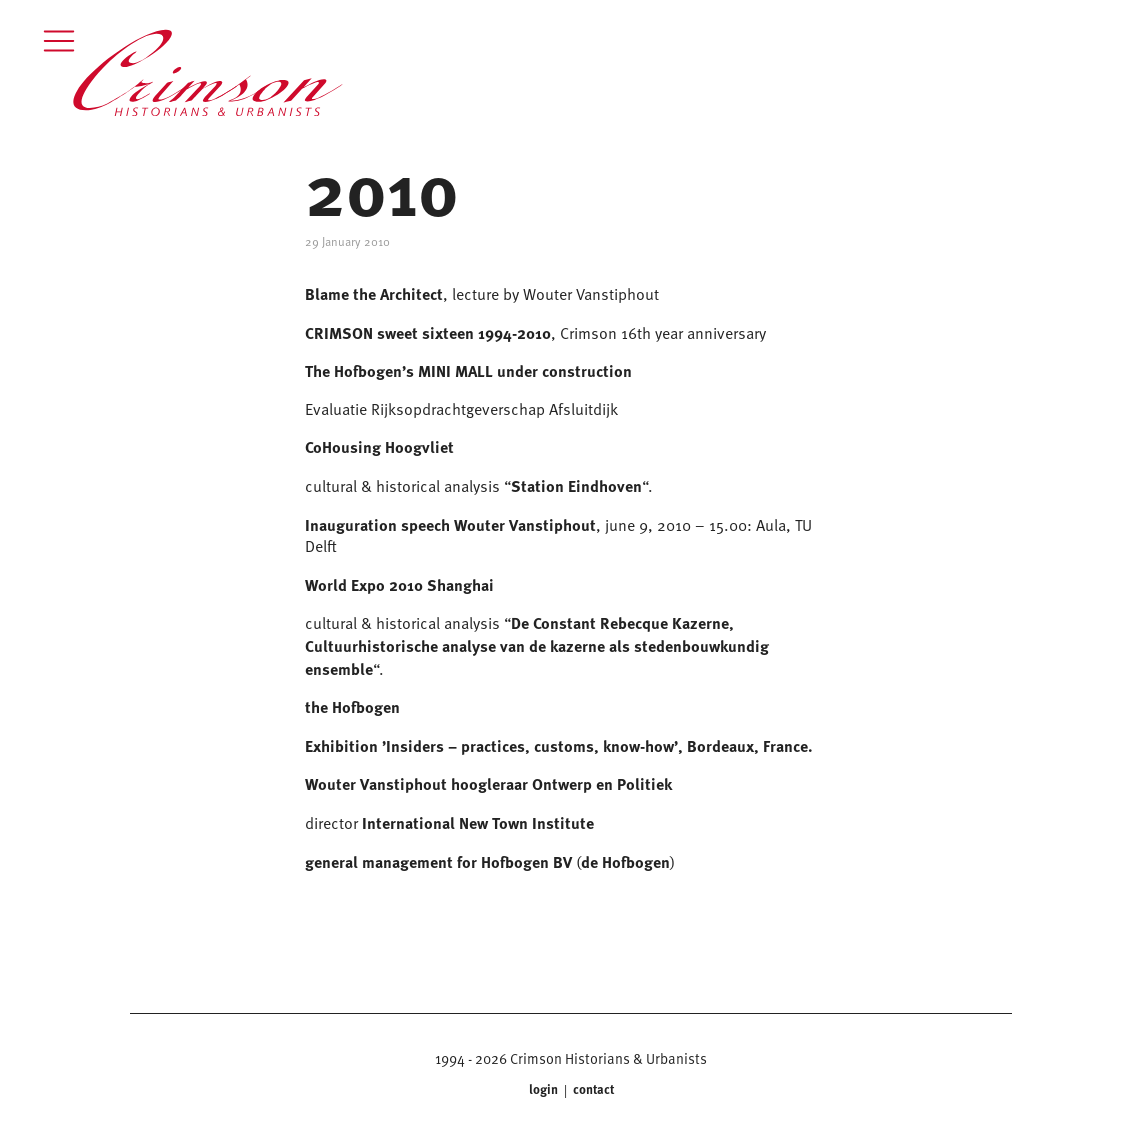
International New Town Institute (478, 822)
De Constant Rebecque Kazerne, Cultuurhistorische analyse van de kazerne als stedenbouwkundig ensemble (537, 645)
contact (592, 1089)
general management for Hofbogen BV (438, 861)
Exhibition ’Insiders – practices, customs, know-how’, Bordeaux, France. (559, 745)
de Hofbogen (625, 861)
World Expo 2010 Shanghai (399, 584)
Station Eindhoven (576, 485)
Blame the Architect (374, 293)
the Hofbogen (352, 706)
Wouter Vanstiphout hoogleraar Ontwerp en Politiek (488, 783)
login (545, 1089)
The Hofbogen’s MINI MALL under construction (468, 370)
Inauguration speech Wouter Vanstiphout (450, 524)
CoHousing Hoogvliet (379, 446)
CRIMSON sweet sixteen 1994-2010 (428, 332)
